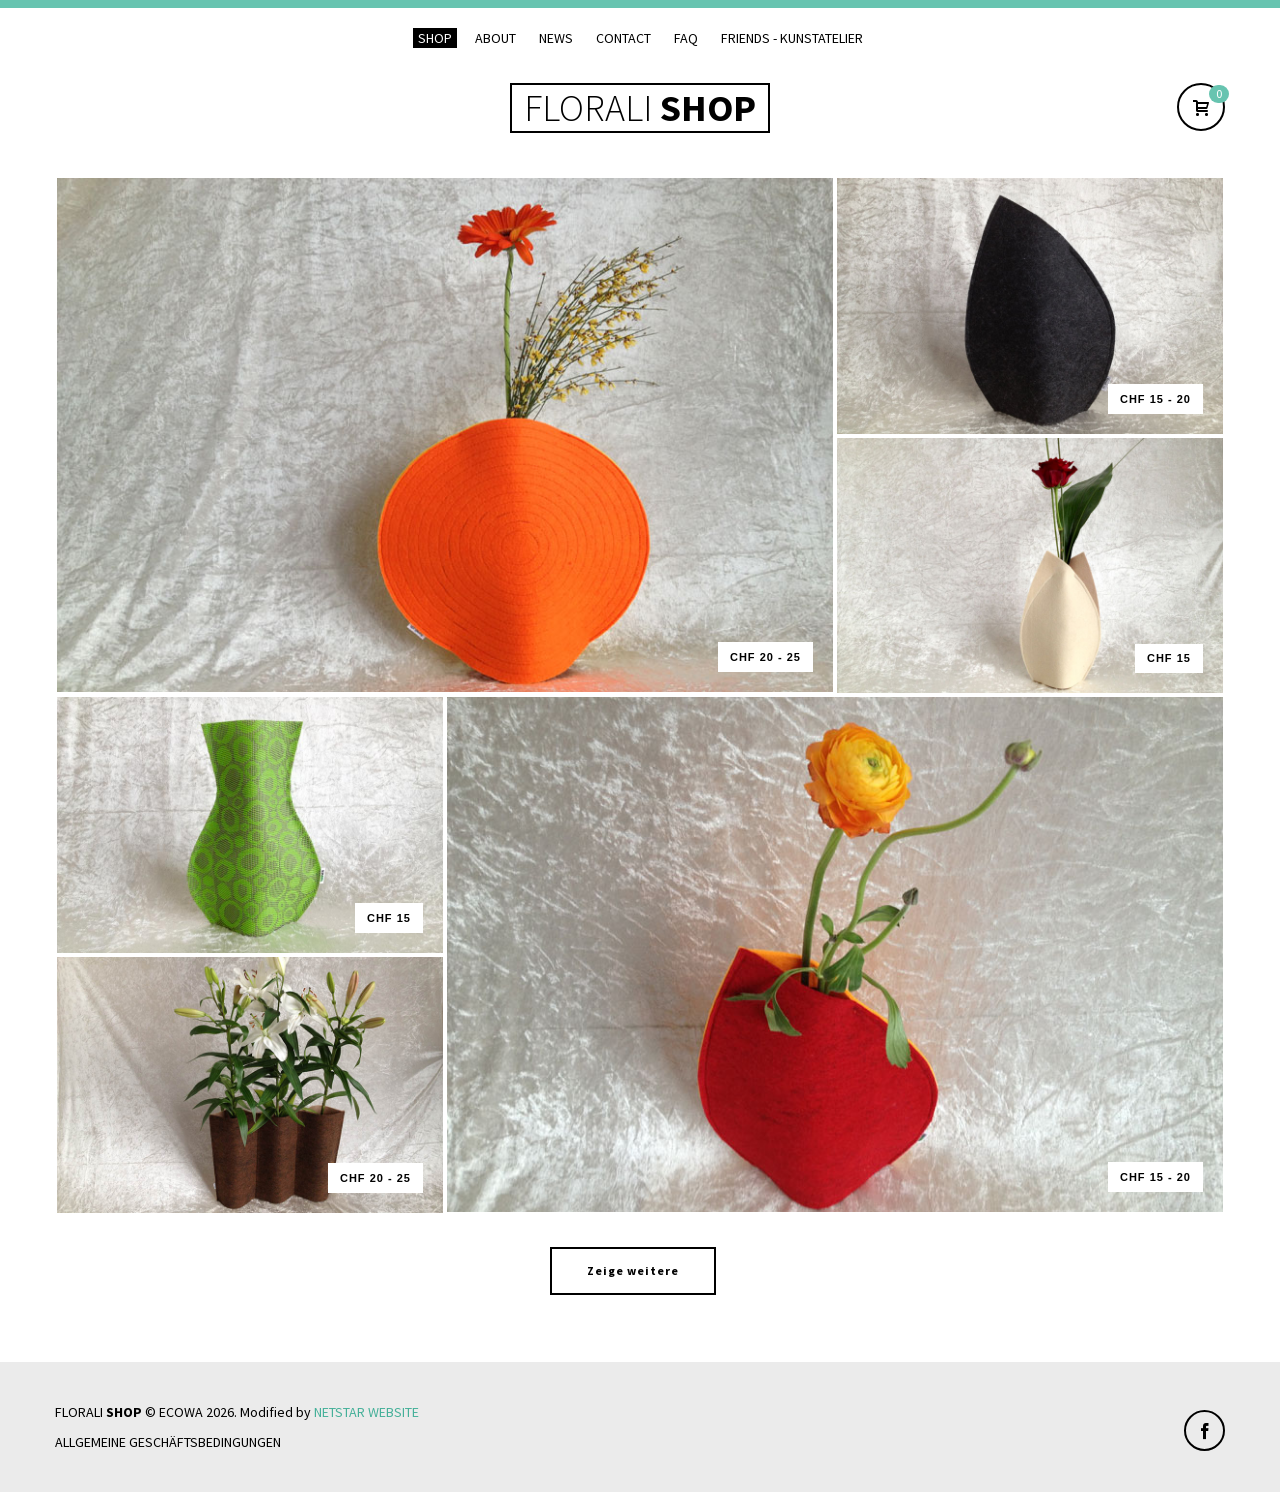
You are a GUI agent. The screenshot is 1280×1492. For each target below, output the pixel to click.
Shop (435, 38)
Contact (623, 38)
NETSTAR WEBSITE (366, 1412)
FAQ (686, 38)
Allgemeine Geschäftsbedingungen (168, 1442)
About (495, 38)
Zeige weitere (633, 1270)
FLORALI (640, 107)
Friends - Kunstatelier (792, 38)
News (556, 38)
